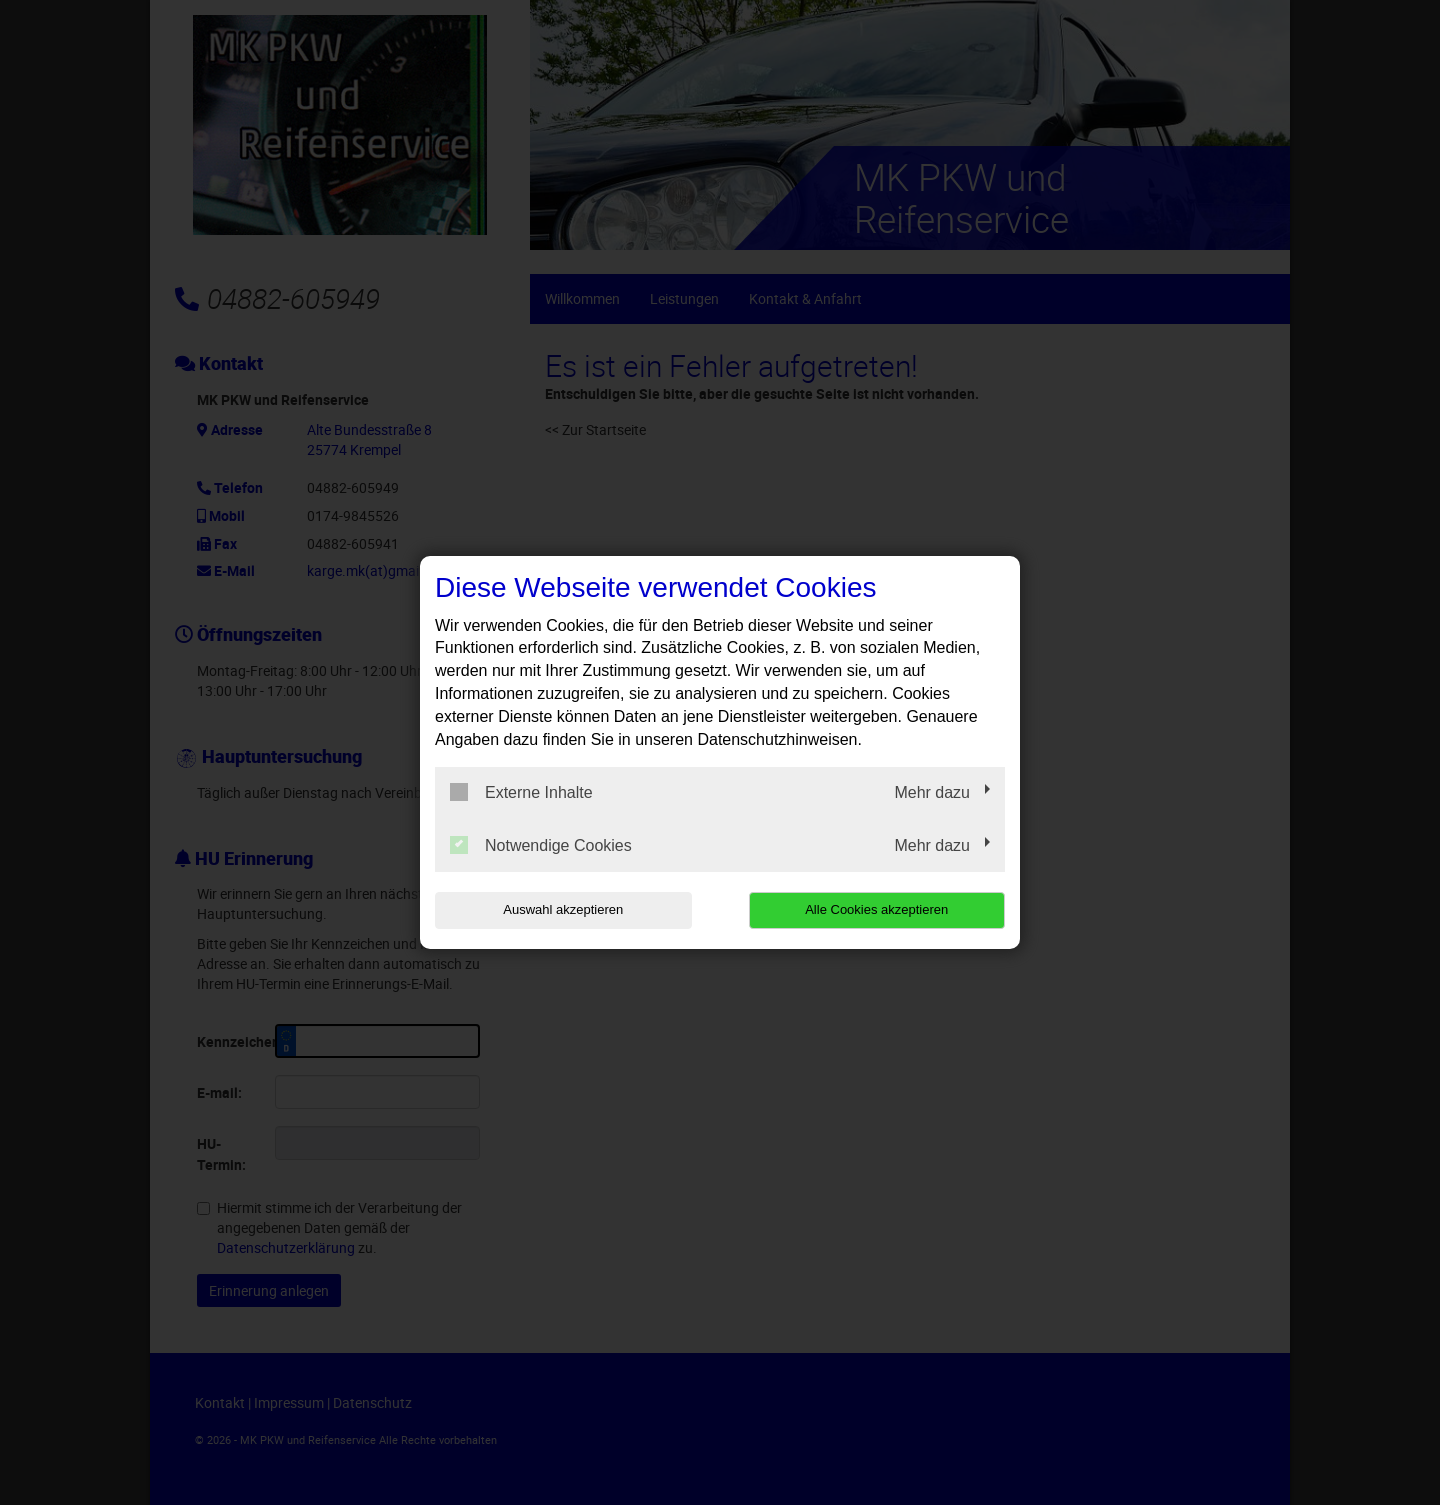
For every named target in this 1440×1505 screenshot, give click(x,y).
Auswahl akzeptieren (563, 909)
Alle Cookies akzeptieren (876, 909)
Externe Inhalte (521, 792)
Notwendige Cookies (541, 845)
